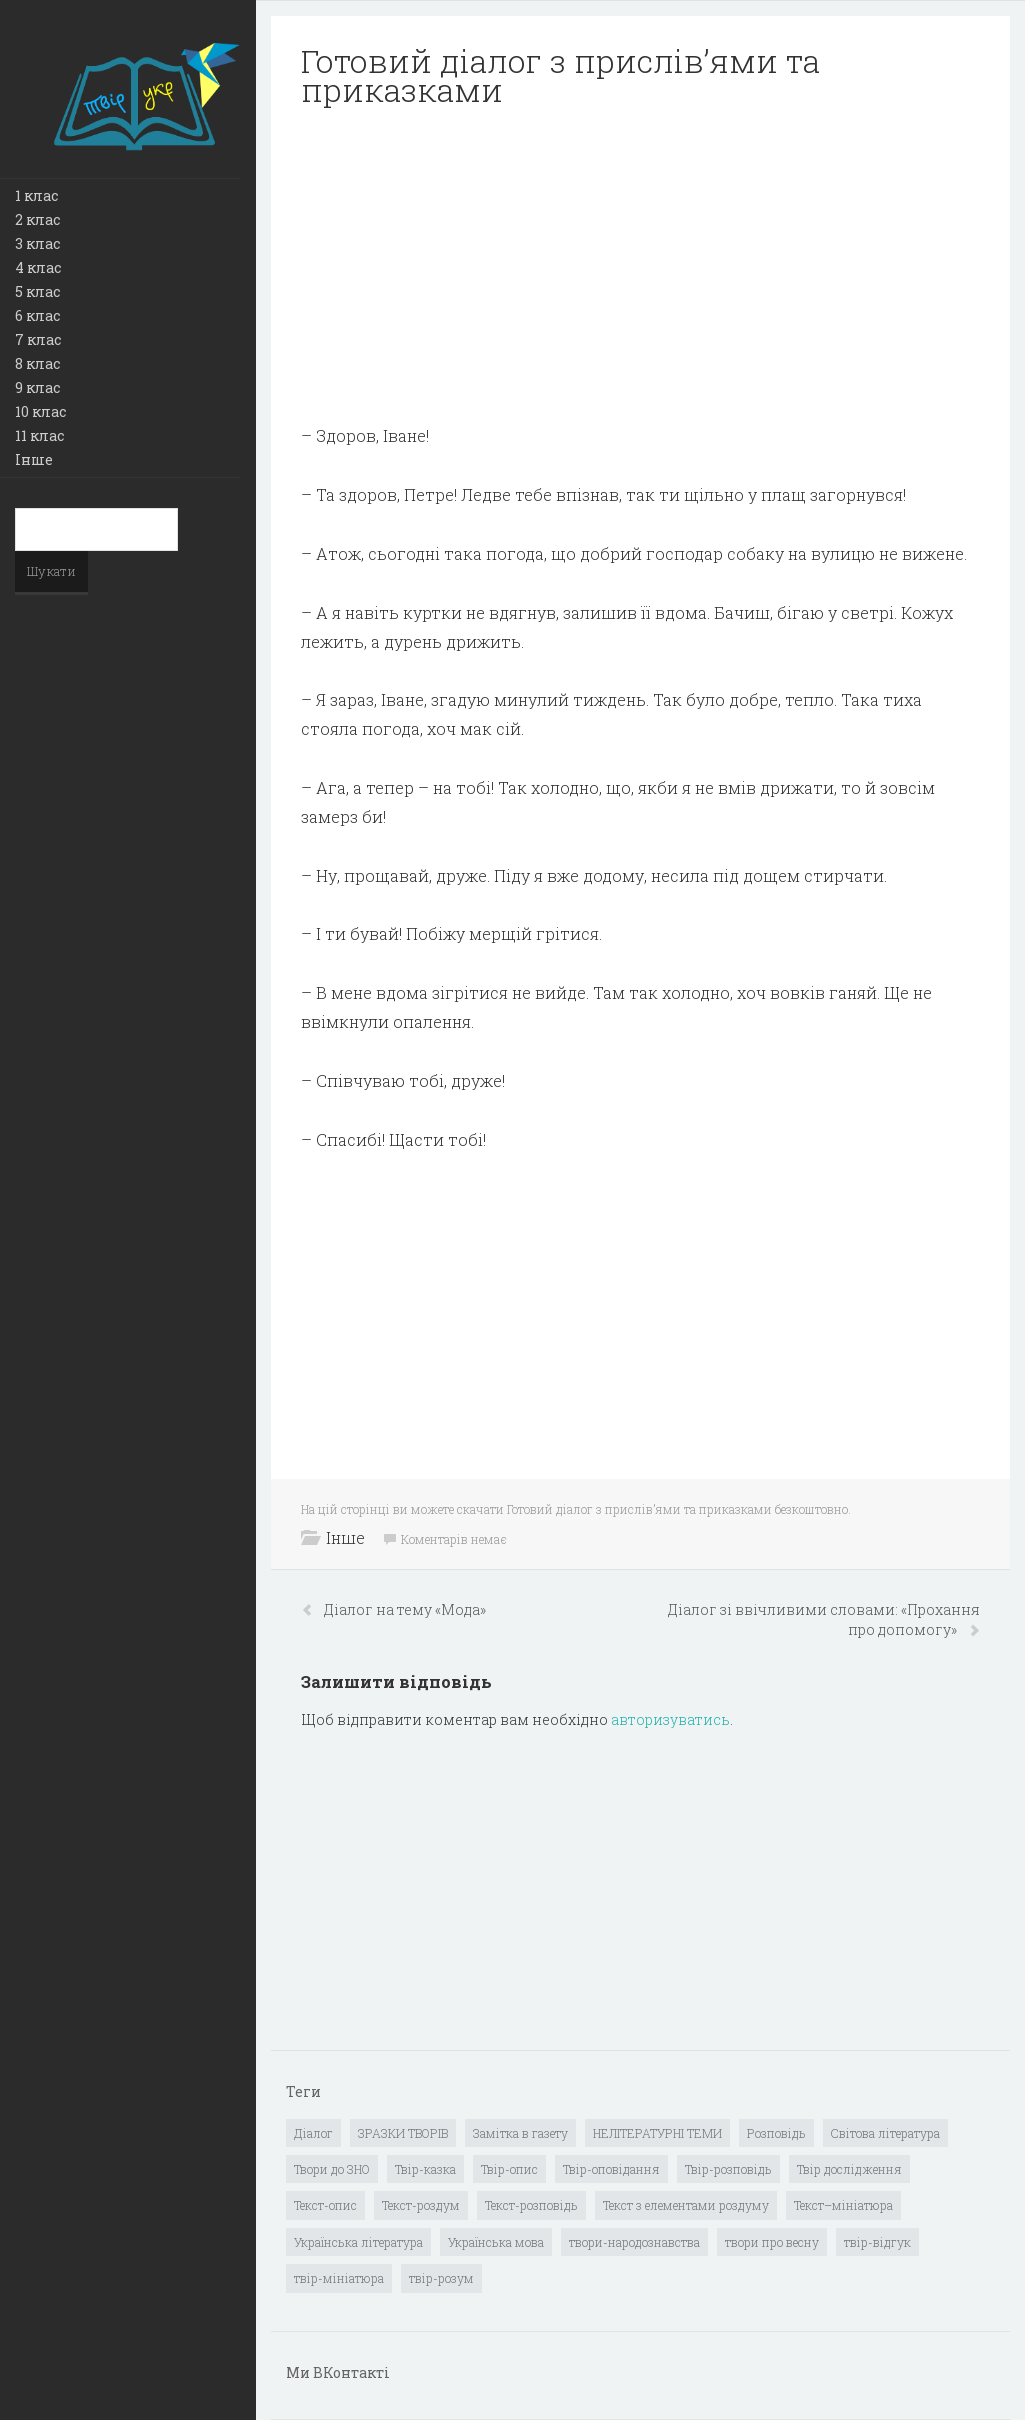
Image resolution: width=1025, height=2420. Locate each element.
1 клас (36, 195)
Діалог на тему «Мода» (405, 1609)
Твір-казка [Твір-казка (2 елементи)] (425, 2169)
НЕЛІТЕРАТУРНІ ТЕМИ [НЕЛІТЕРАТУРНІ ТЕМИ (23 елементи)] (657, 2133)
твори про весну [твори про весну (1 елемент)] (772, 2242)
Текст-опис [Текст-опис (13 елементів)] (325, 2205)
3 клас (37, 243)
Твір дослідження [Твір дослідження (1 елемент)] (849, 2169)
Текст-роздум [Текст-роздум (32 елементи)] (421, 2205)
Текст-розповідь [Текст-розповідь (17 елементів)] (531, 2205)
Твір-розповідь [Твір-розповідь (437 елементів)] (728, 2169)
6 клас (37, 315)
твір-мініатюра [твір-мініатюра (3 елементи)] (339, 2278)
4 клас (38, 267)
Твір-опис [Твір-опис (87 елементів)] (509, 2169)
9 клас (37, 387)
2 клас (37, 219)
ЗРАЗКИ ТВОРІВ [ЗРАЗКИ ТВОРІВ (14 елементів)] (403, 2133)
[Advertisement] (640, 266)
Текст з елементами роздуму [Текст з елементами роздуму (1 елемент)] (686, 2205)
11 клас (39, 435)
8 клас (37, 363)
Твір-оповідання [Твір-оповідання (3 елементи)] (611, 2169)
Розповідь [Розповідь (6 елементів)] (776, 2133)
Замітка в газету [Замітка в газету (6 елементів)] (520, 2133)
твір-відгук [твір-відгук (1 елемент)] (877, 2242)
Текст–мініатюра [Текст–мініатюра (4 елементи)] (843, 2205)
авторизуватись (670, 1719)
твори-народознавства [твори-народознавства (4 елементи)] (634, 2242)
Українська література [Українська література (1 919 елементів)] (358, 2242)
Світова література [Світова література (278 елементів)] (885, 2133)
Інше (34, 459)
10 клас (40, 411)
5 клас (37, 291)
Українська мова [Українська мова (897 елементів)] (496, 2242)
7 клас (38, 339)
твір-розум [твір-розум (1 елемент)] (441, 2278)
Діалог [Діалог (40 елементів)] (313, 2133)
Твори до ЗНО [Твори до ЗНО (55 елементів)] (332, 2169)
